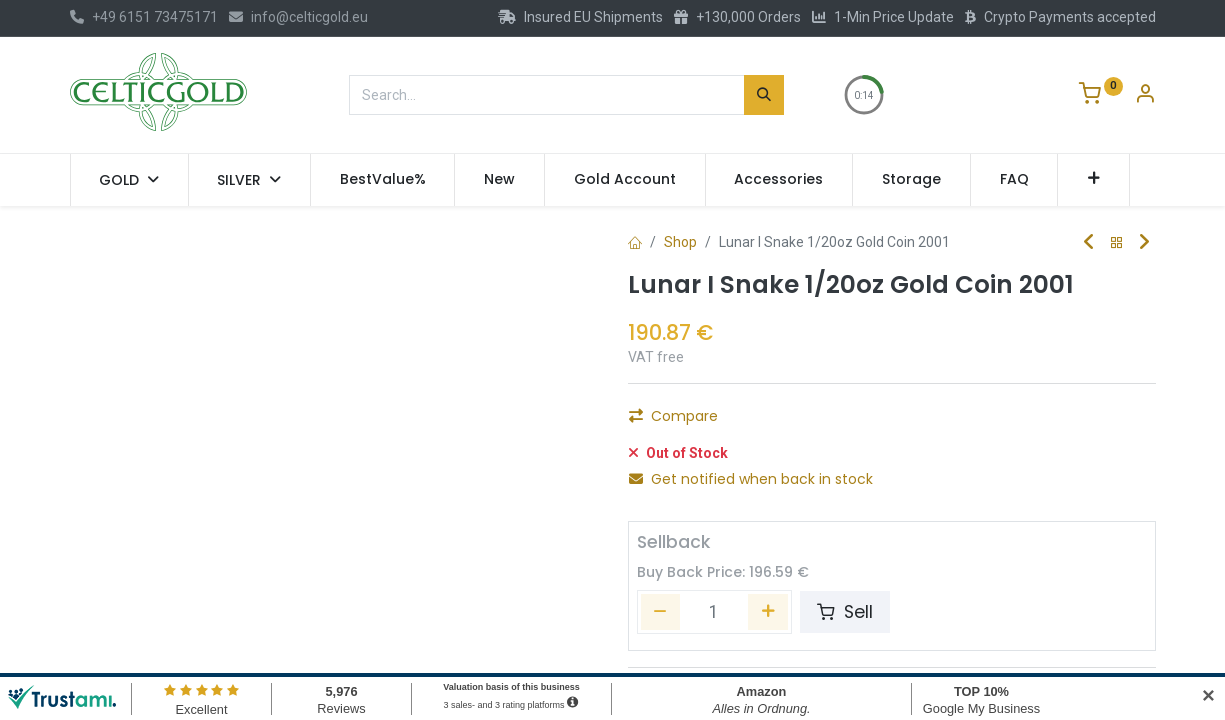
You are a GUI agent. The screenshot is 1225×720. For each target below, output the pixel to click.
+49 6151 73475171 (144, 17)
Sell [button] (845, 601)
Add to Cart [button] (873, 422)
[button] (1093, 180)
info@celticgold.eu (298, 17)
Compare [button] (673, 468)
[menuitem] (383, 180)
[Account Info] (1145, 96)
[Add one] (759, 422)
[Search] (764, 95)
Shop (680, 242)
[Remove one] (652, 422)
